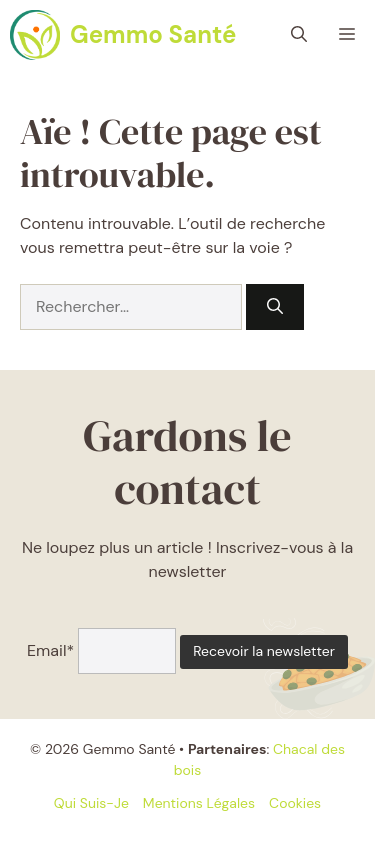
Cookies (295, 803)
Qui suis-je (91, 803)
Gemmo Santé (153, 34)
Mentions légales (199, 803)
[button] (299, 35)
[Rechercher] (275, 307)
